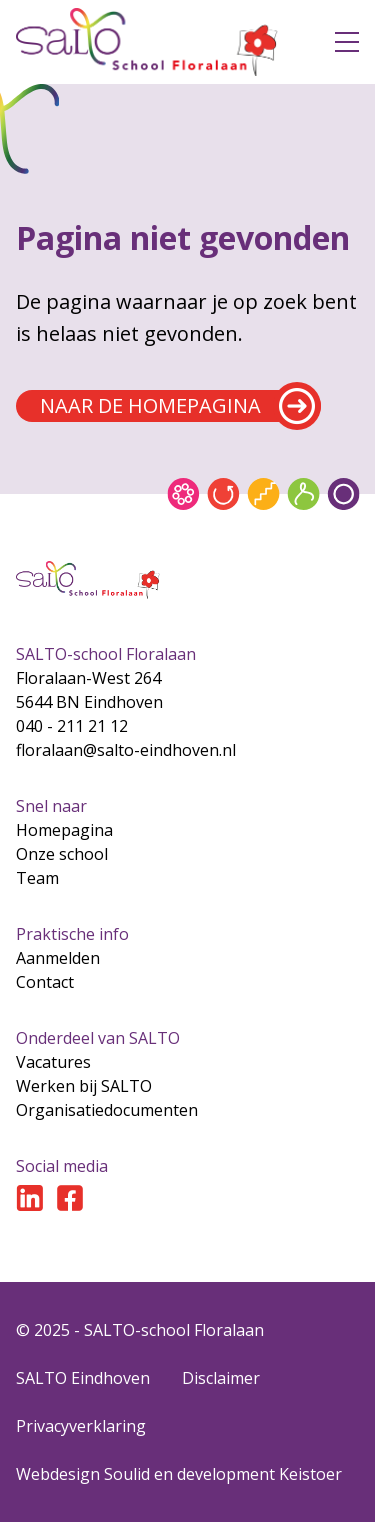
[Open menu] (347, 42)
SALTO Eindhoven (83, 1378)
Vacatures (53, 1062)
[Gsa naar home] (159, 42)
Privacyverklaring (81, 1426)
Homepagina (64, 830)
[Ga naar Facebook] (70, 1198)
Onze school (62, 854)
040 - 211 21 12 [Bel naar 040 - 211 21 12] (72, 726)
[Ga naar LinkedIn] (30, 1198)
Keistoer (310, 1474)
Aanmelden (58, 958)
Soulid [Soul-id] (127, 1474)
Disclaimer (221, 1378)
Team (37, 878)
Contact (45, 982)
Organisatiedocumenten (107, 1110)
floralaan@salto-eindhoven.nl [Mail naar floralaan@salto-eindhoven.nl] (126, 750)
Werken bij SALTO (84, 1086)
